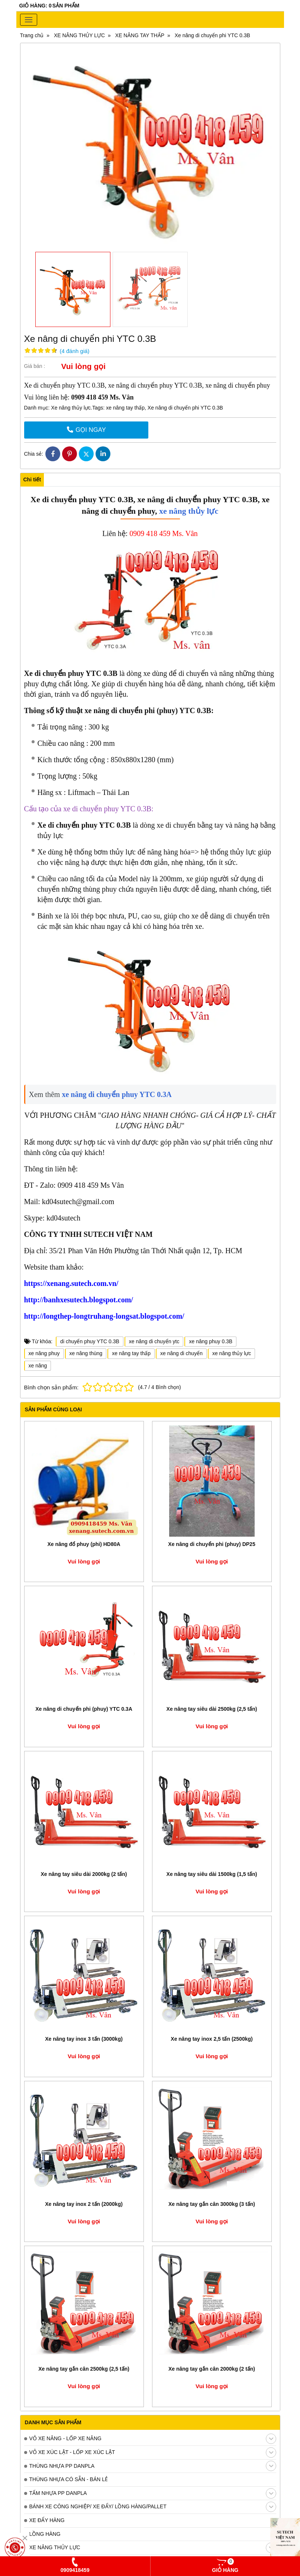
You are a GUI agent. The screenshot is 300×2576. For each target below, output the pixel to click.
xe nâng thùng (86, 1353)
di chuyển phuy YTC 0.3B (89, 1341)
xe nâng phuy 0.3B (210, 1341)
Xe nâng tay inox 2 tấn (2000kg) (84, 2204)
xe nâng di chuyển (181, 1353)
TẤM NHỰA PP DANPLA (152, 2493)
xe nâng (38, 1366)
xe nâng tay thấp (125, 408)
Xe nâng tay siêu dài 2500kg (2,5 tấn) (212, 1709)
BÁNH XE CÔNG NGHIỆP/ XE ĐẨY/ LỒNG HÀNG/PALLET (152, 2507)
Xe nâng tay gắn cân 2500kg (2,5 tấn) (83, 2369)
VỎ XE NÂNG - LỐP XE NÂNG (152, 2439)
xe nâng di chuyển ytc (154, 1341)
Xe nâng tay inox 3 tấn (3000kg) (84, 2039)
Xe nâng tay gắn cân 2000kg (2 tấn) (211, 2369)
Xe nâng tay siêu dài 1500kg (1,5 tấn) (212, 1874)
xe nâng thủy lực (188, 511)
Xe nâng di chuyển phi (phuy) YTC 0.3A (83, 1709)
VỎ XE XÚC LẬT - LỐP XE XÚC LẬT (152, 2452)
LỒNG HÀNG (45, 2534)
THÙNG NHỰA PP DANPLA (152, 2466)
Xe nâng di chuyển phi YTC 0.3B (184, 408)
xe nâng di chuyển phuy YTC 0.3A (115, 1094)
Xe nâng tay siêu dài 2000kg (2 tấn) (84, 1874)
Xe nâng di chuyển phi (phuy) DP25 (211, 1544)
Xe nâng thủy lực (70, 408)
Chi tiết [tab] (32, 479)
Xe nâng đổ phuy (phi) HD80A (83, 1544)
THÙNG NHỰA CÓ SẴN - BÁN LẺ (68, 2479)
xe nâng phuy (44, 1353)
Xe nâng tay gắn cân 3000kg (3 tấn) (211, 2204)
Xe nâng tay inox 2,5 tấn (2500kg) (211, 2039)
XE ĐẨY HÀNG (47, 2520)
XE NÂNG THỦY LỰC (152, 2548)
